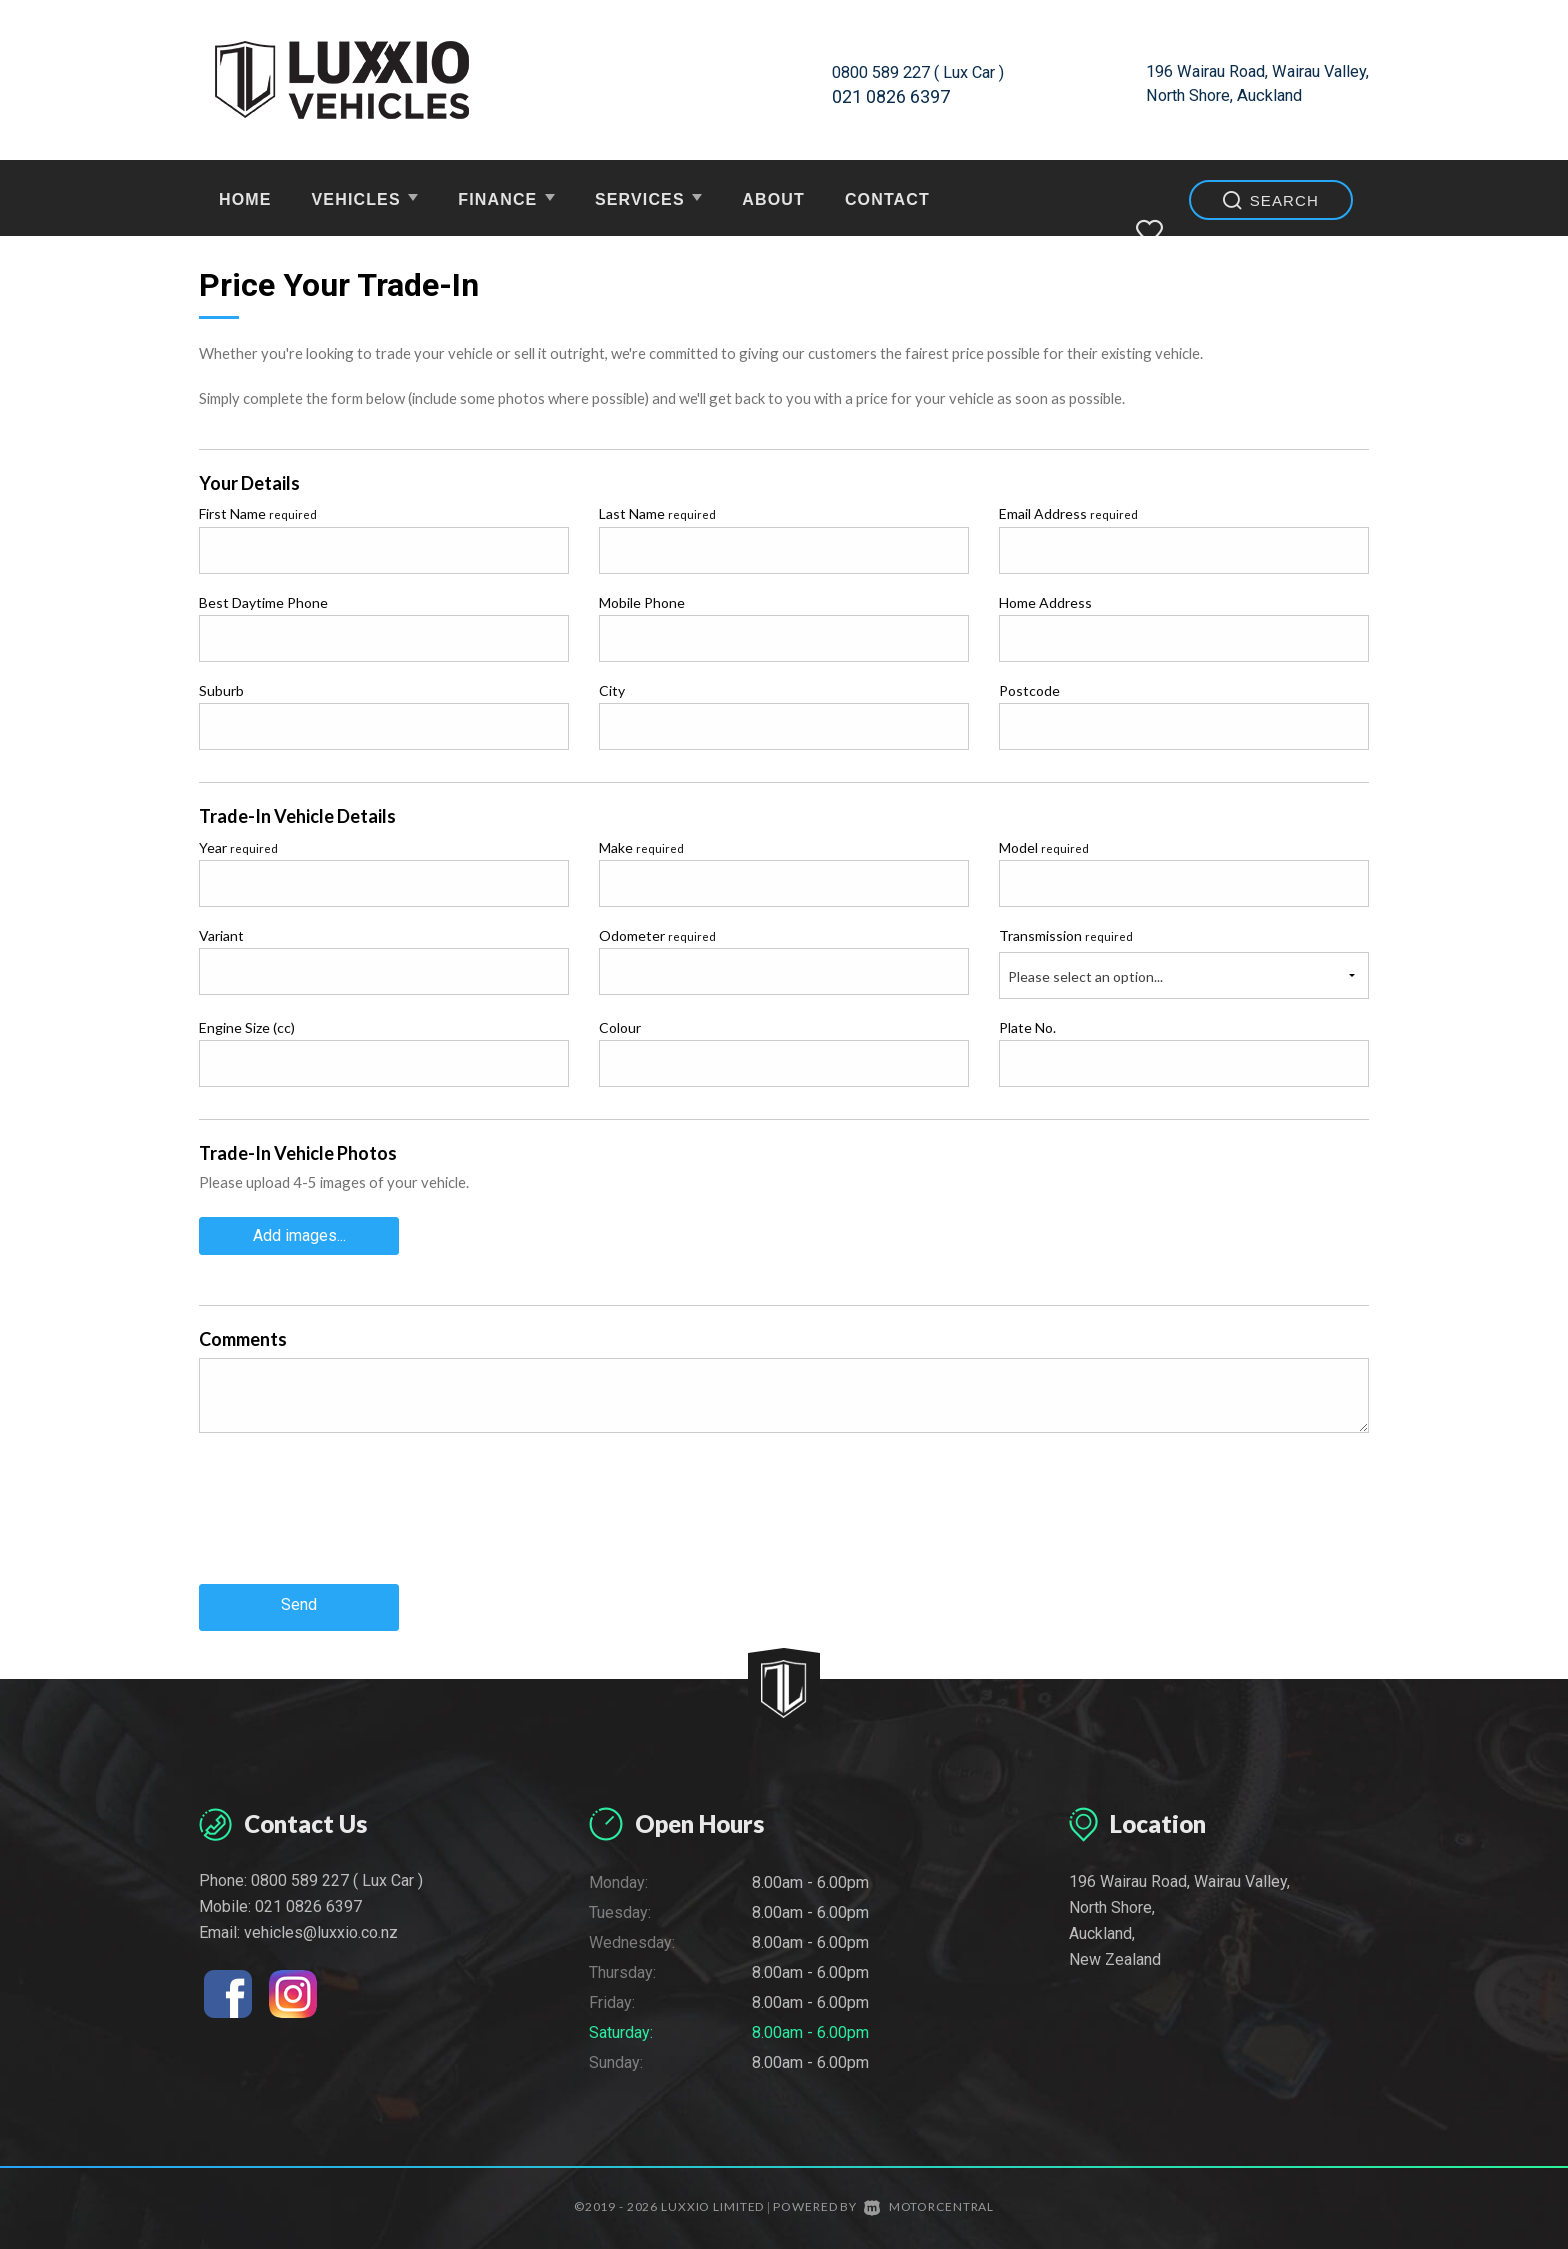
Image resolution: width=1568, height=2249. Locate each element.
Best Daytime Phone (263, 602)
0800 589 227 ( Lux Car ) (927, 71)
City (612, 690)
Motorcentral (929, 2198)
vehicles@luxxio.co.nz (321, 1923)
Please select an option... (1085, 976)
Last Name (657, 513)
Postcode (1029, 690)
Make (641, 847)
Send (299, 1599)
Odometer (657, 935)
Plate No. (1027, 1027)
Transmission (1066, 935)
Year (238, 847)
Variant (221, 935)
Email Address (1068, 513)
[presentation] (351, 1520)
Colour (620, 1027)
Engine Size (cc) (247, 1027)
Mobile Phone (642, 602)
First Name (258, 513)
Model (1044, 847)
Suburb (221, 690)
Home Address (1045, 602)
